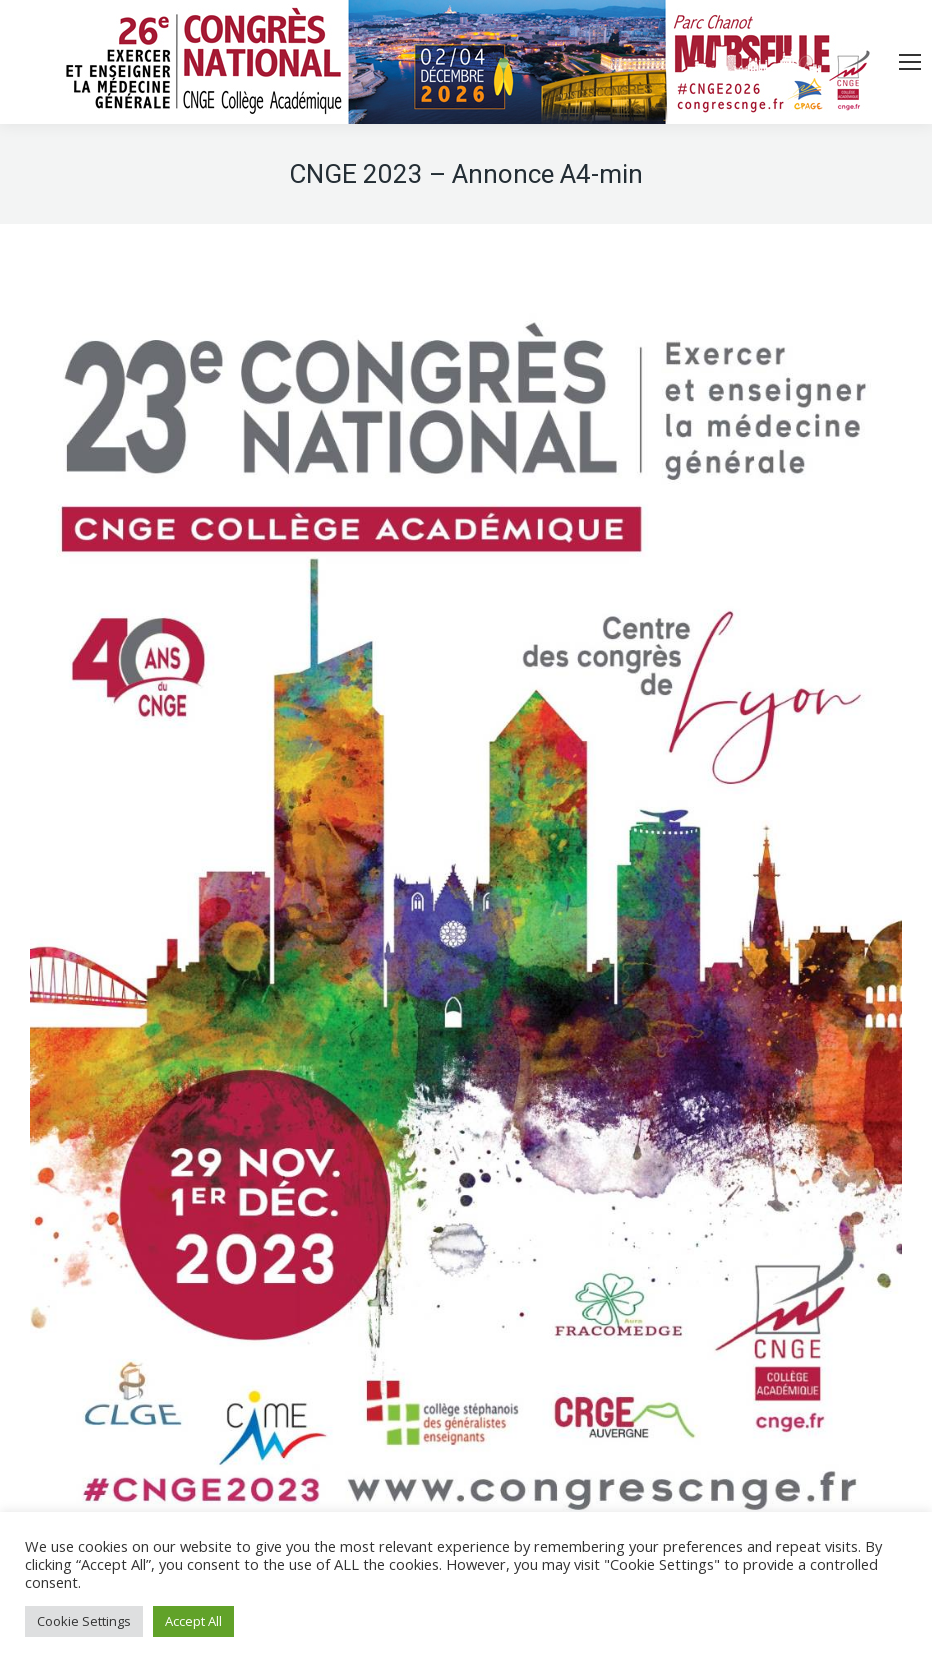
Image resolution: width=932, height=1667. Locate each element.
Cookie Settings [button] (84, 1621)
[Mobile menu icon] (910, 62)
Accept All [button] (193, 1621)
